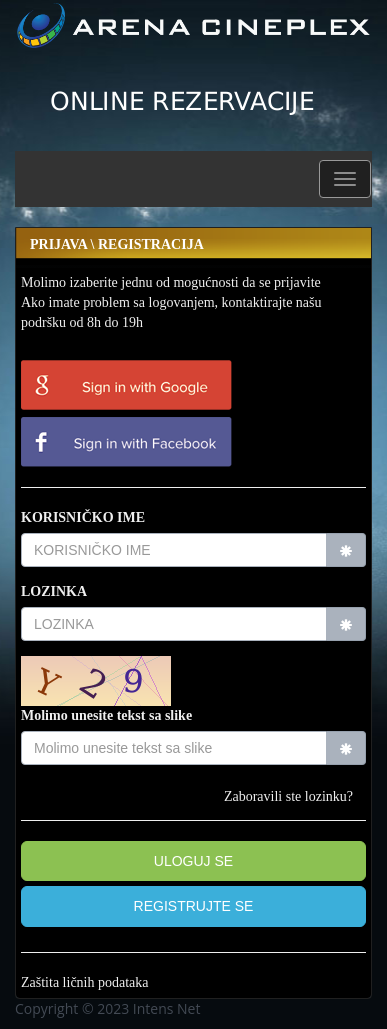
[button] (345, 179)
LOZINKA (54, 591)
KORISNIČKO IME (83, 517)
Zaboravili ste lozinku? (288, 796)
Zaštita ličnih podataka (85, 982)
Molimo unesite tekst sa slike (106, 715)
